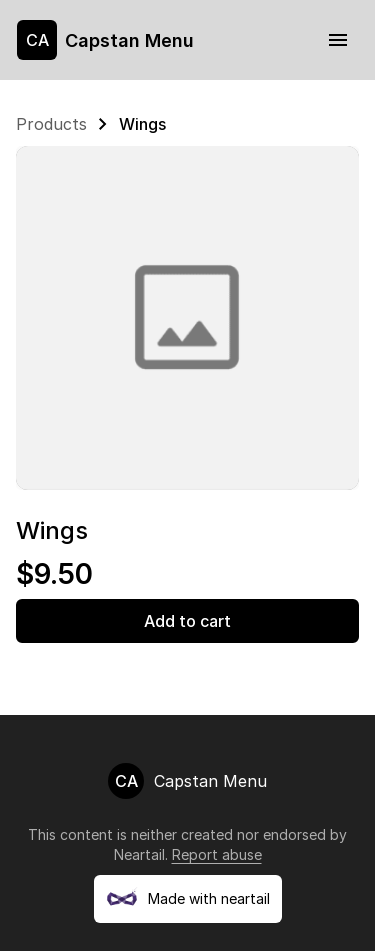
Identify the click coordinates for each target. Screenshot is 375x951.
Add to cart (187, 621)
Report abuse (217, 854)
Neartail (139, 854)
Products (51, 124)
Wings (142, 124)
